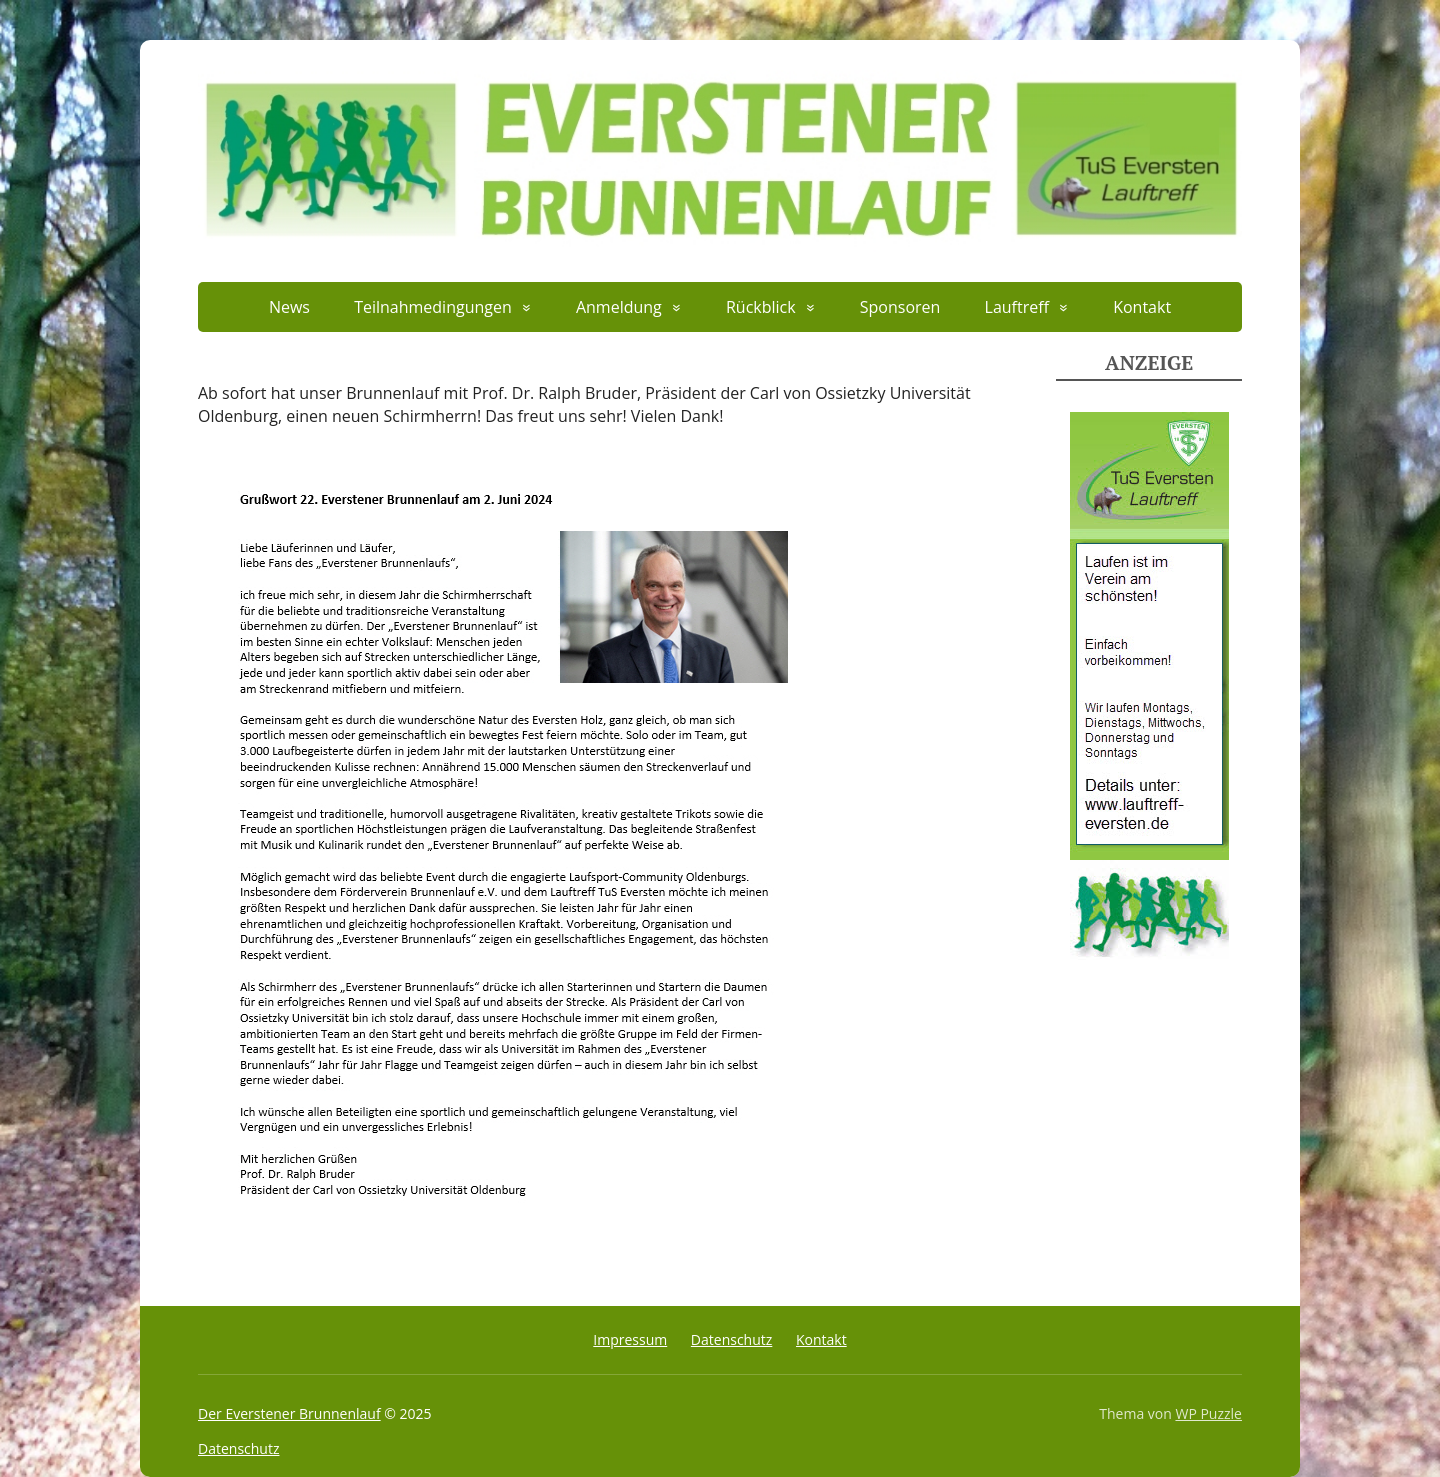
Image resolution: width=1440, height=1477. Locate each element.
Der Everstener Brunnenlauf (289, 1413)
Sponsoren (900, 307)
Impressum (630, 1339)
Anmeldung (619, 307)
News (289, 307)
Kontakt (1142, 307)
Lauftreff (1017, 307)
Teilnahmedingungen (433, 307)
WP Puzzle (1208, 1413)
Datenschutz (731, 1339)
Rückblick (761, 307)
